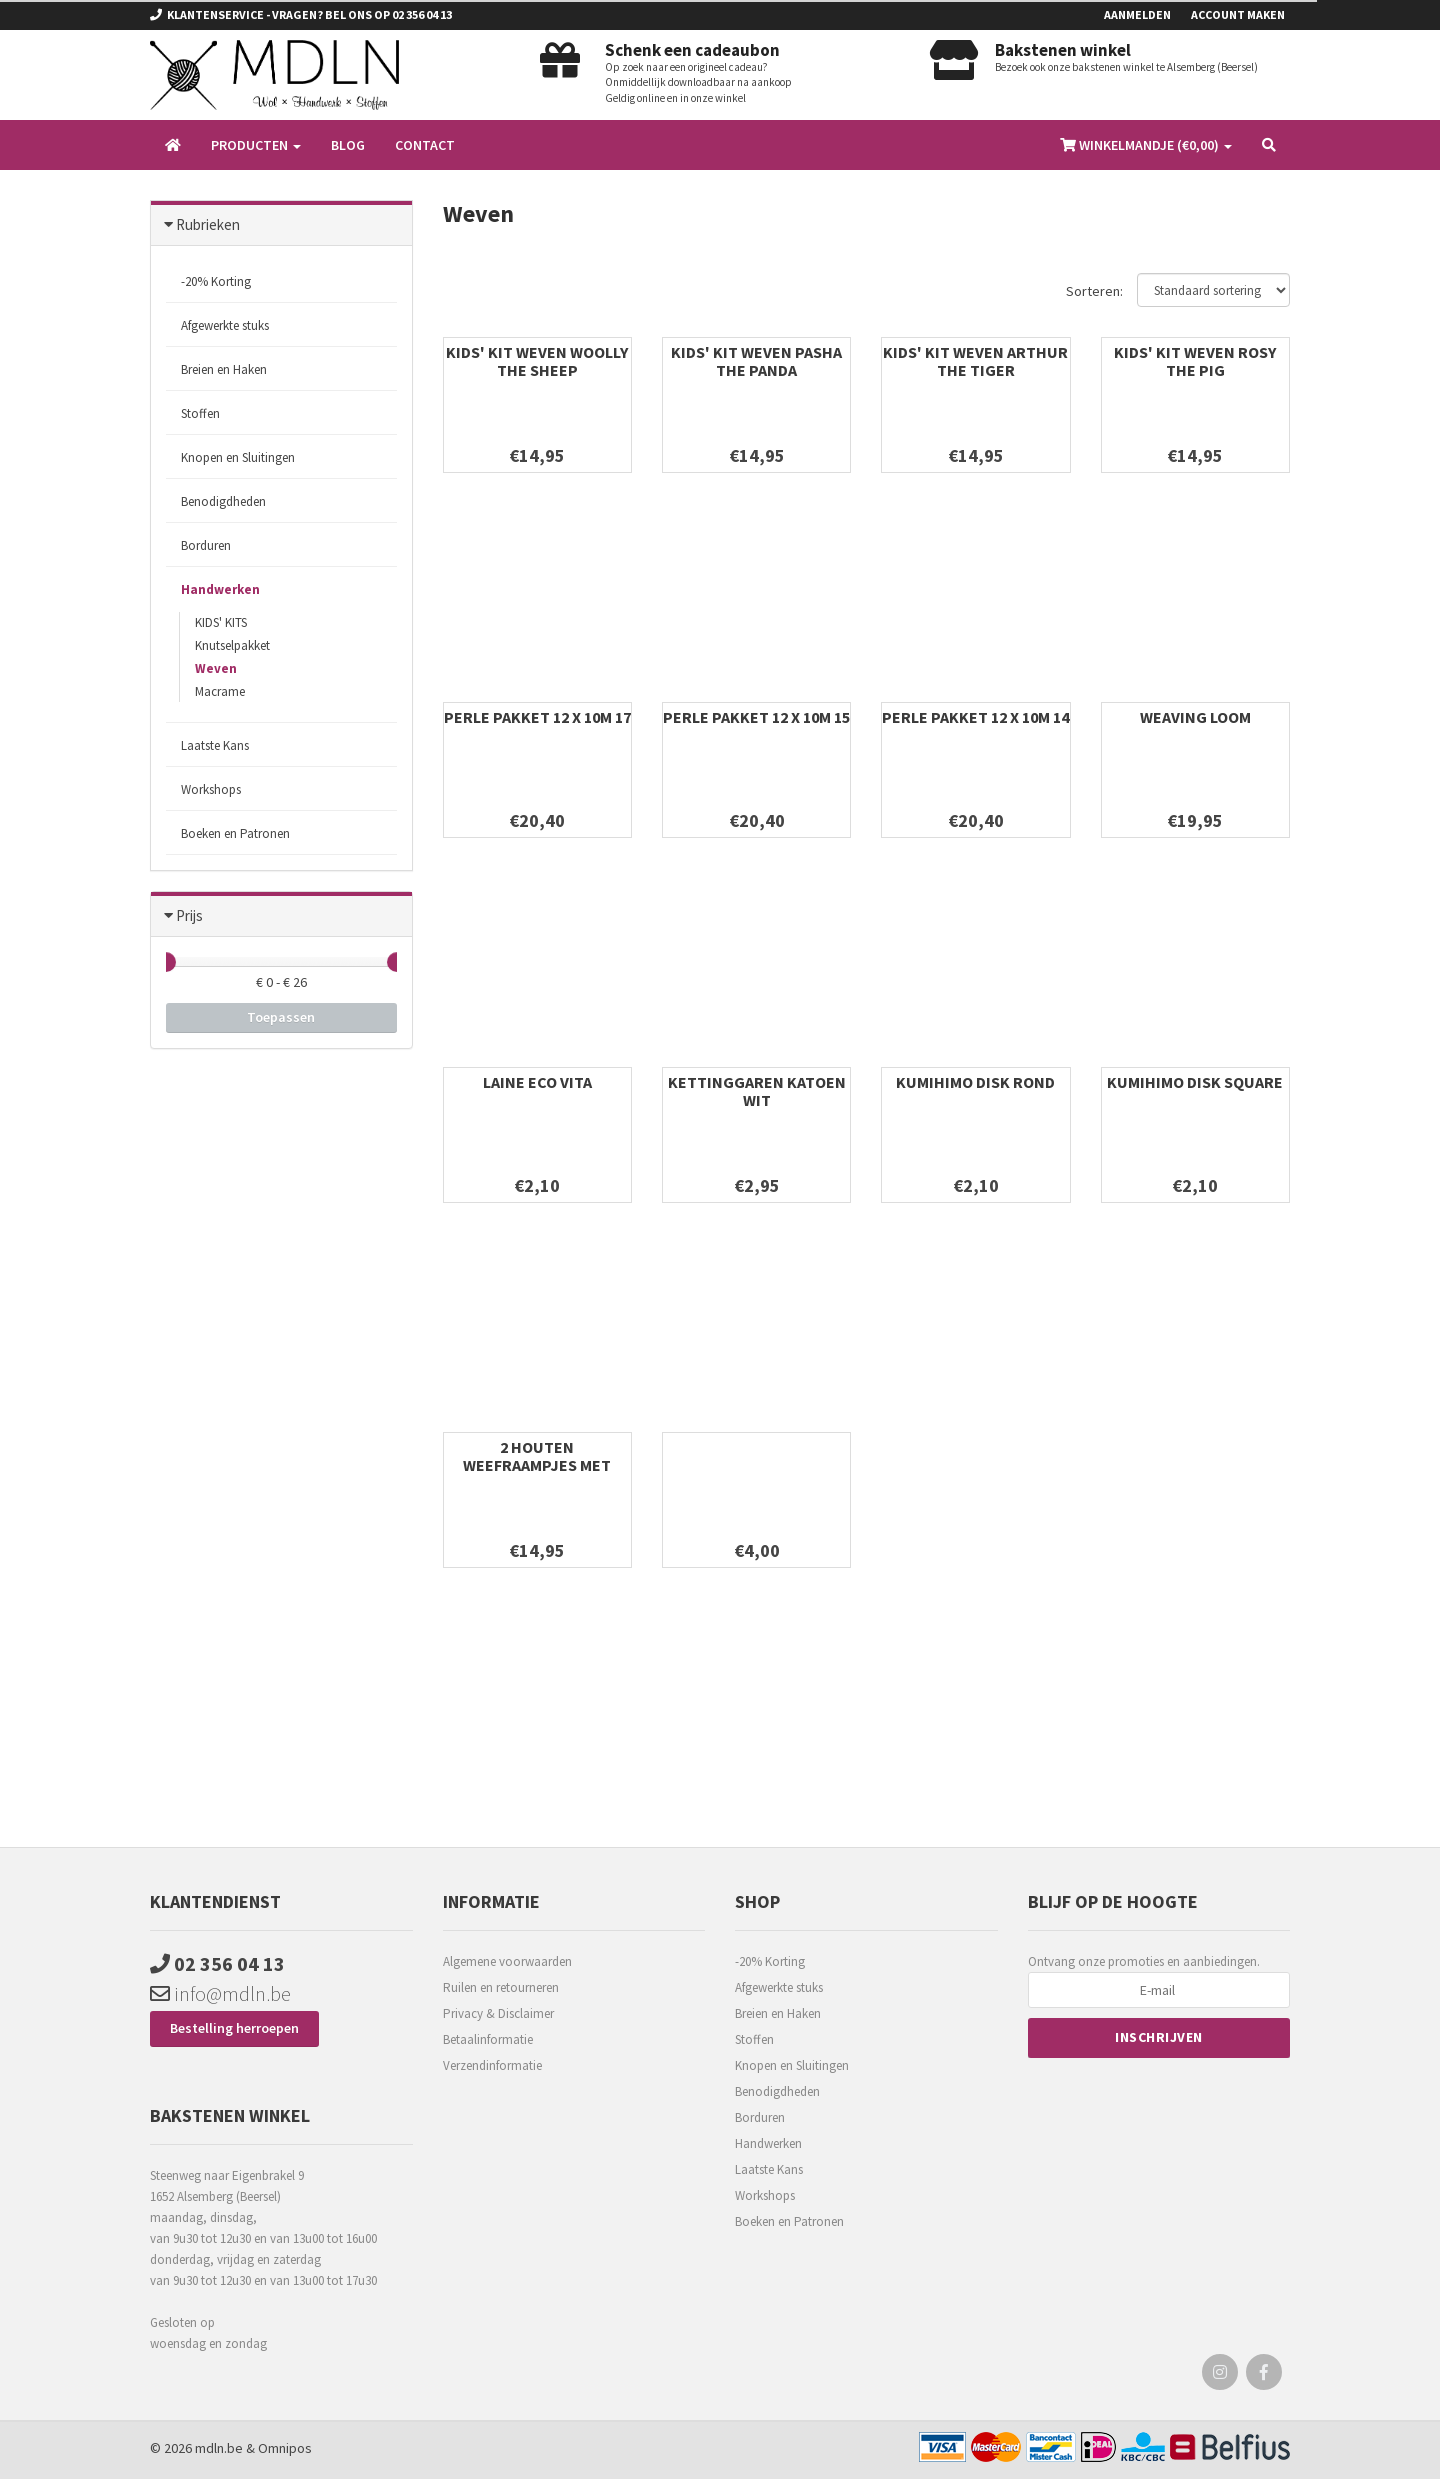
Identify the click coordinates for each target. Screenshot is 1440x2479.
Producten (256, 145)
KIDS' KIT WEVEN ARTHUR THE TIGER (975, 361)
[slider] (166, 962)
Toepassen (281, 1017)
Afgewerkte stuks (225, 325)
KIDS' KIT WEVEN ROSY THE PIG (1195, 361)
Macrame (220, 691)
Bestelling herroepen (234, 2028)
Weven (216, 668)
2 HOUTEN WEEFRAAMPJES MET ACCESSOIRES (537, 1465)
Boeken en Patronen (235, 833)
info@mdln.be (220, 1993)
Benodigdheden (223, 501)
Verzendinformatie (492, 2065)
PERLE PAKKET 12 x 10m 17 (537, 717)
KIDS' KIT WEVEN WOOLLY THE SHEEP (537, 361)
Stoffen (200, 413)
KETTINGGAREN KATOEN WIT (757, 1091)
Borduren (206, 545)
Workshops (211, 789)
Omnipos (285, 2448)
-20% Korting (216, 281)
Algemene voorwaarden (507, 1961)
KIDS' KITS (221, 622)
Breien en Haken (224, 369)
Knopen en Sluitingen (238, 457)
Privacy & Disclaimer (498, 2013)
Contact (425, 145)
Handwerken (220, 589)
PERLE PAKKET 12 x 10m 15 (756, 717)
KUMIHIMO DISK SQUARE (1195, 1082)
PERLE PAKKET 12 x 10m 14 (975, 717)
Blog (348, 145)
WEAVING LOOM (1195, 717)
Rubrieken (208, 224)
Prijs (189, 915)
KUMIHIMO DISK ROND (975, 1082)
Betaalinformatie (488, 2039)
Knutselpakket (232, 645)
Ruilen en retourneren (501, 1987)
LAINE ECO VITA (537, 1082)
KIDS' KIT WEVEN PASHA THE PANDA (756, 361)
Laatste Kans (215, 745)
